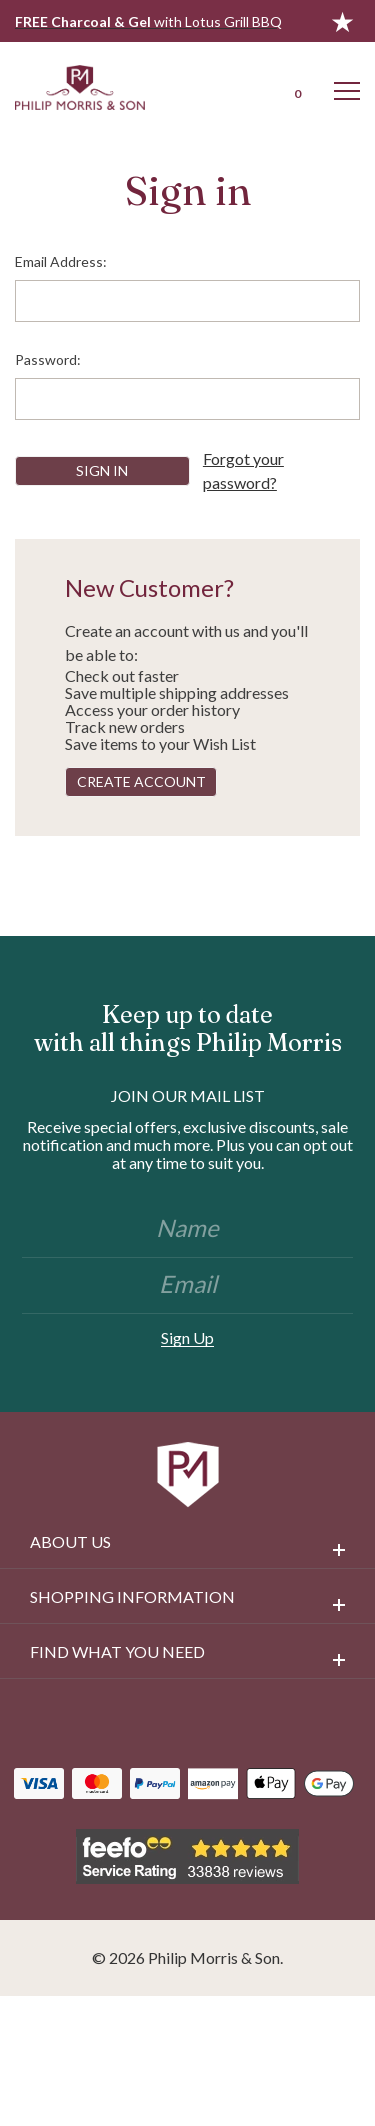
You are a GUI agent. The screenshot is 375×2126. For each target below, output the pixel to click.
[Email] (187, 1286)
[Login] (243, 87)
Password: (48, 359)
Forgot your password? (243, 470)
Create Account (141, 781)
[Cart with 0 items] (295, 87)
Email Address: (61, 261)
